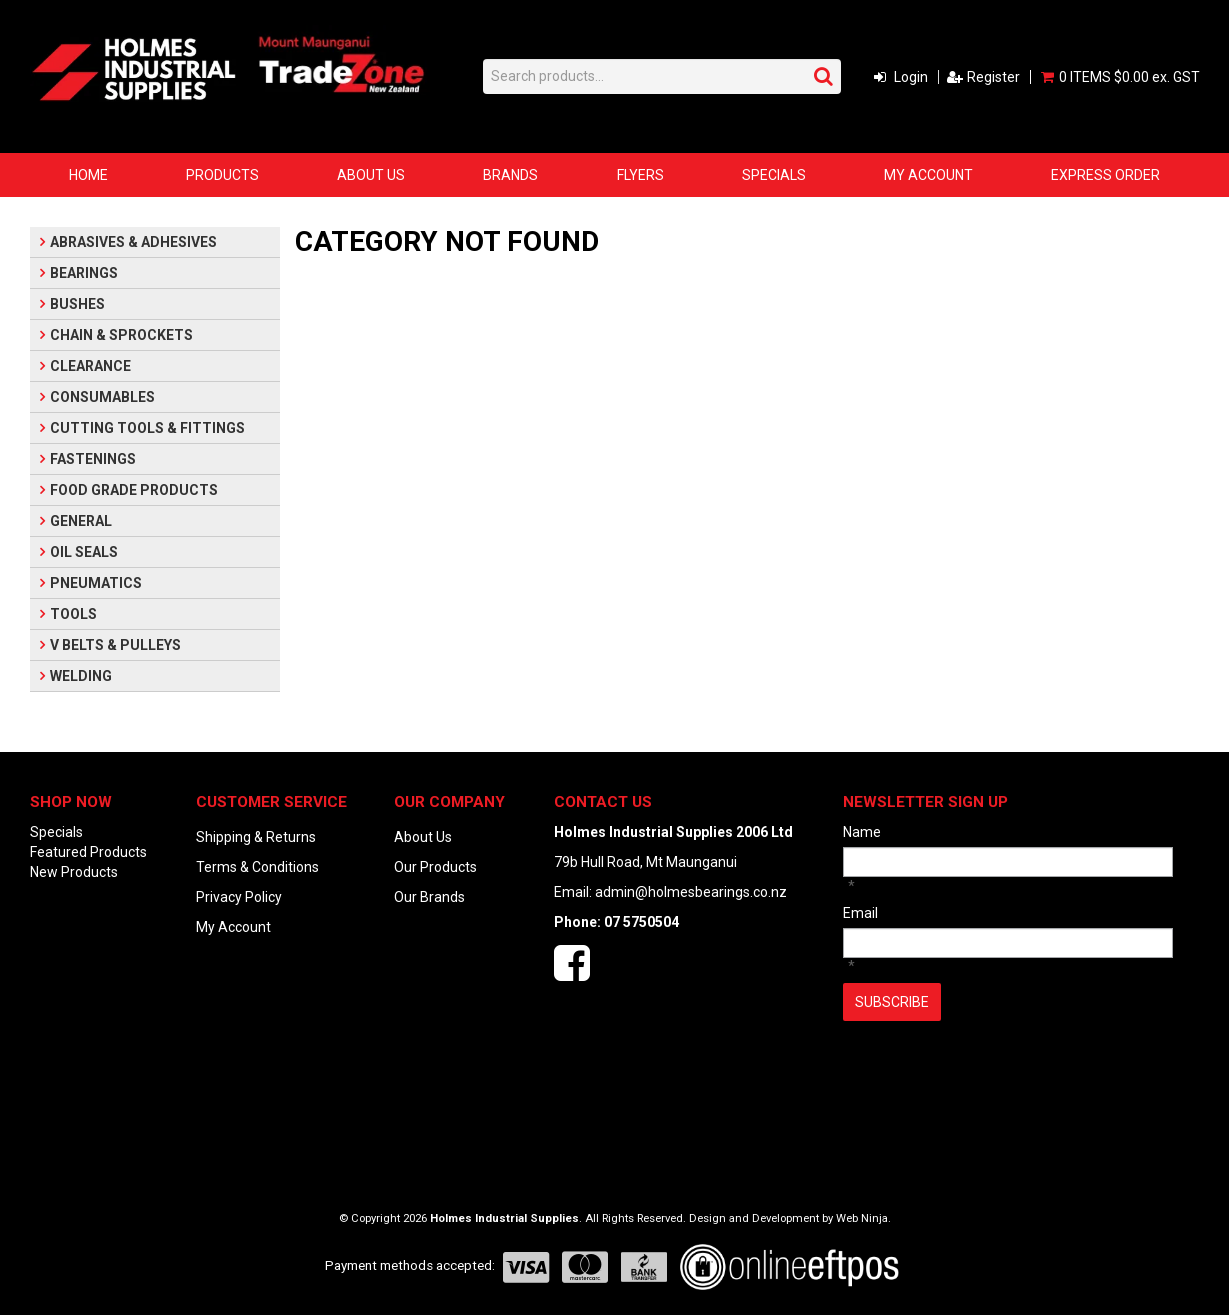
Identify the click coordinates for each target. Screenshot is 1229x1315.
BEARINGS (84, 273)
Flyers (640, 175)
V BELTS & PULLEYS (115, 645)
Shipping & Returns (256, 837)
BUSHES (77, 304)
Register (993, 77)
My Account (928, 175)
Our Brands (429, 897)
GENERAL (81, 521)
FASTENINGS (93, 459)
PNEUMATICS (96, 583)
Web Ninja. (863, 1218)
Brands (510, 175)
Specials (774, 175)
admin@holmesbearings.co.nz (691, 892)
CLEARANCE (90, 366)
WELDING (81, 676)
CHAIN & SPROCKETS (121, 335)
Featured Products (88, 852)
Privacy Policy (239, 897)
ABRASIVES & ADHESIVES (133, 242)
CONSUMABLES (102, 397)
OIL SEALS (84, 552)
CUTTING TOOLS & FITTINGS (147, 428)
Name (862, 832)
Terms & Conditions (257, 867)
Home (88, 175)
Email (860, 913)
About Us (371, 175)
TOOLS (73, 614)
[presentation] (995, 1070)
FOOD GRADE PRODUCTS (134, 490)
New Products (74, 872)
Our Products (435, 867)
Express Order (1105, 175)
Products (222, 175)
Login (911, 77)
